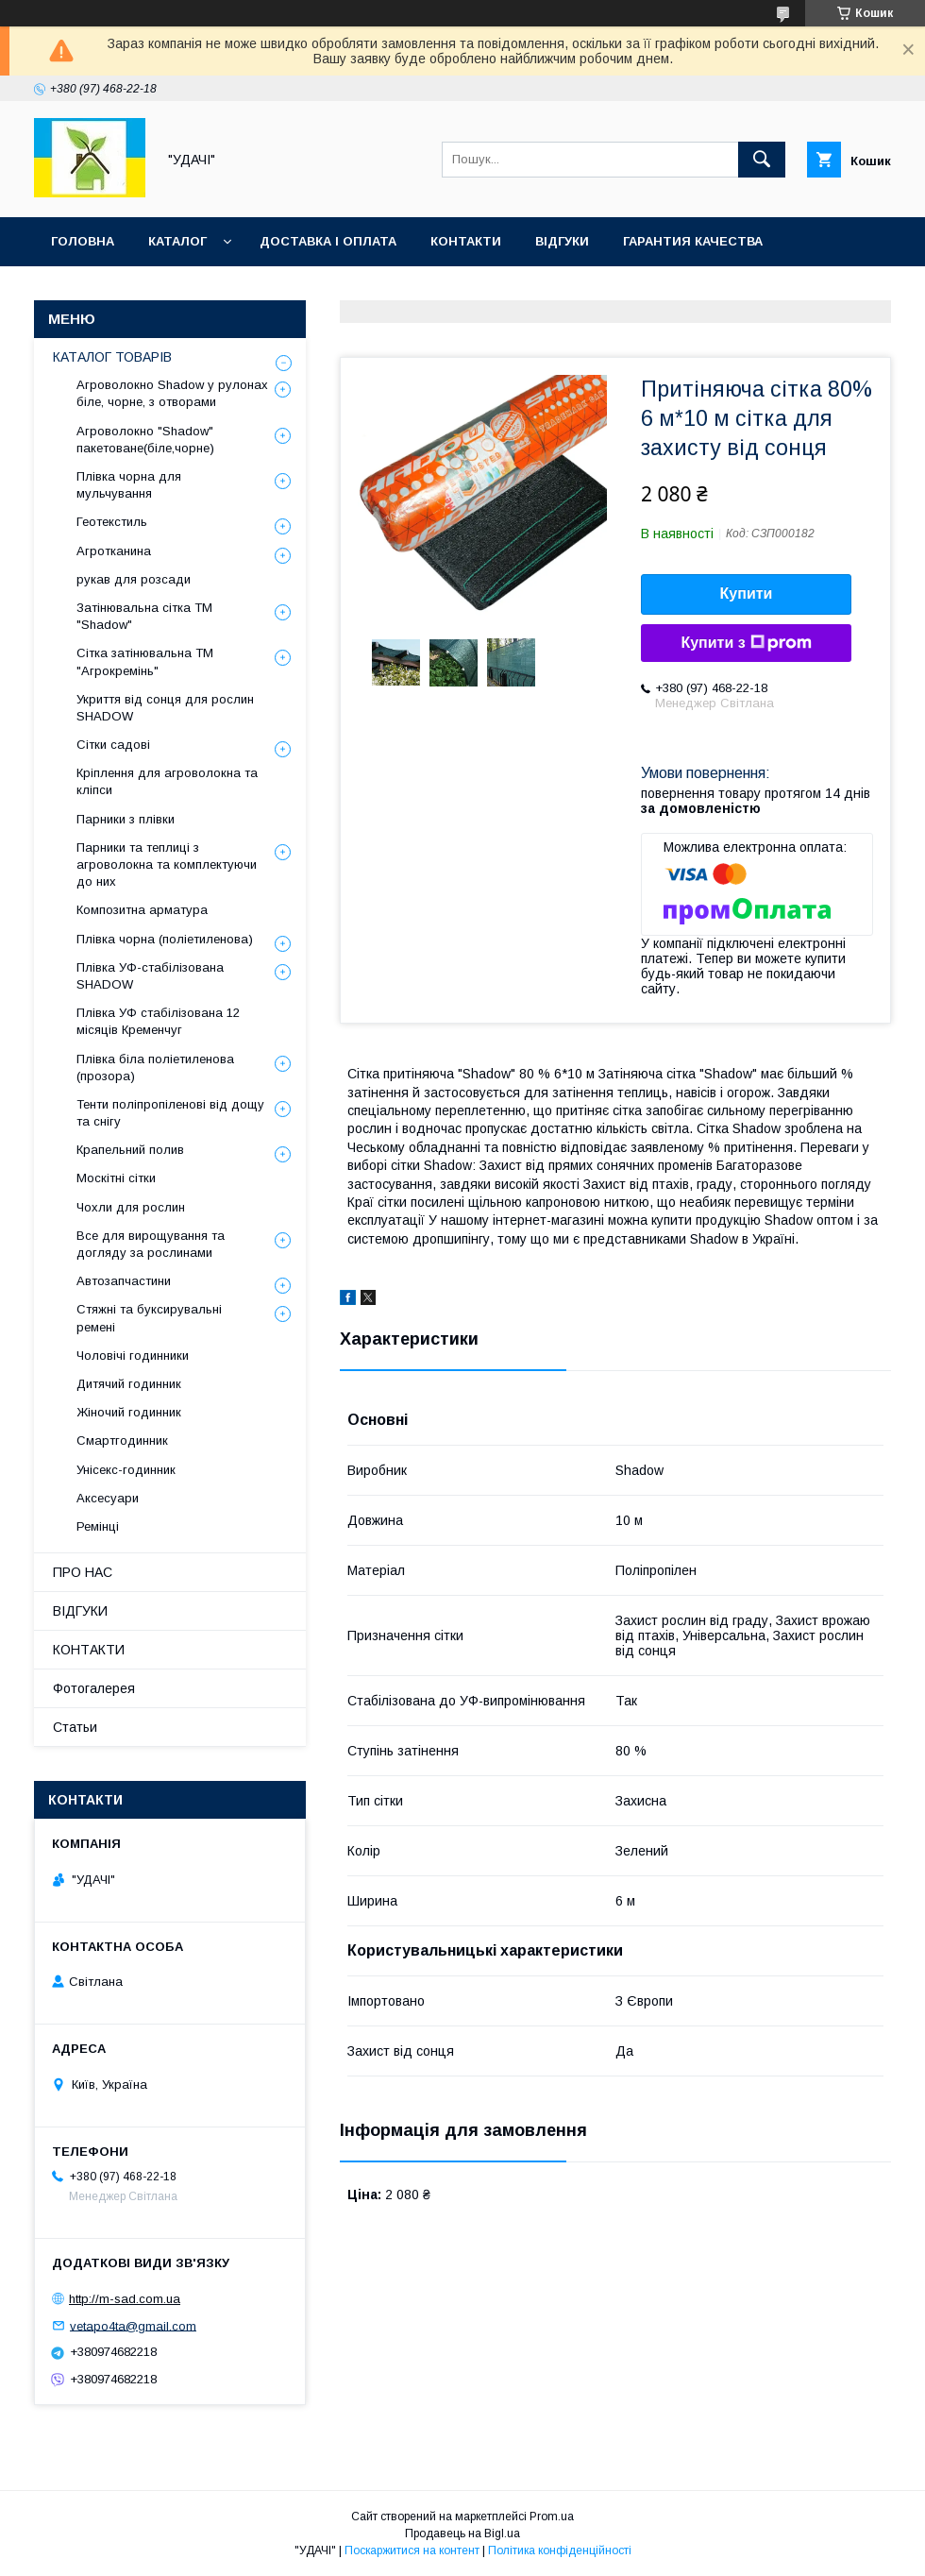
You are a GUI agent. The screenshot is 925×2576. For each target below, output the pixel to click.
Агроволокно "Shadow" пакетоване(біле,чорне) (145, 439)
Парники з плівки (125, 819)
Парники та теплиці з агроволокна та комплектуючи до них (166, 864)
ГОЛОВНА (82, 241)
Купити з (746, 643)
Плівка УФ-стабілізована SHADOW (150, 975)
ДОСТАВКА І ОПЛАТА (328, 241)
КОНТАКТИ (465, 241)
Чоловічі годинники (132, 1355)
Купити (746, 593)
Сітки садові (113, 744)
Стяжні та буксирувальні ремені (149, 1317)
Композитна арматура (142, 910)
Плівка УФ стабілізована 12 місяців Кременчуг (158, 1021)
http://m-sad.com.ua (124, 2299)
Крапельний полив (130, 1150)
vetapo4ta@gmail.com (133, 2325)
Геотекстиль (111, 522)
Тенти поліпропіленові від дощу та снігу (170, 1112)
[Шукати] (761, 160)
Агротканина (113, 551)
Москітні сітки (116, 1178)
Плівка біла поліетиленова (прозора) (155, 1067)
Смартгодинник (122, 1440)
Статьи (75, 1727)
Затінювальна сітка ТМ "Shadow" (144, 616)
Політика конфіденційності (559, 2550)
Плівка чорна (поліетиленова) (164, 939)
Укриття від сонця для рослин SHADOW (165, 707)
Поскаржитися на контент (412, 2550)
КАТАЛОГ (177, 241)
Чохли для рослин (130, 1207)
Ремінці (97, 1526)
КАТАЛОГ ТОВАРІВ (112, 356)
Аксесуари (107, 1498)
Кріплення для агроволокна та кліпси (167, 781)
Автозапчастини (123, 1281)
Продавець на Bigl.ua (462, 2533)
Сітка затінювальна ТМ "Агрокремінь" (144, 661)
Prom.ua (552, 2516)
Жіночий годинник (128, 1412)
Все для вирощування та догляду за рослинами (150, 1244)
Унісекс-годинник (126, 1470)
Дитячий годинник (128, 1384)
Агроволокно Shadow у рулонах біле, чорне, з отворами (172, 393)
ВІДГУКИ (562, 241)
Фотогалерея (94, 1688)
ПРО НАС (82, 1572)
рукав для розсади (133, 579)
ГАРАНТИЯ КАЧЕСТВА (693, 241)
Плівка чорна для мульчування (128, 484)
